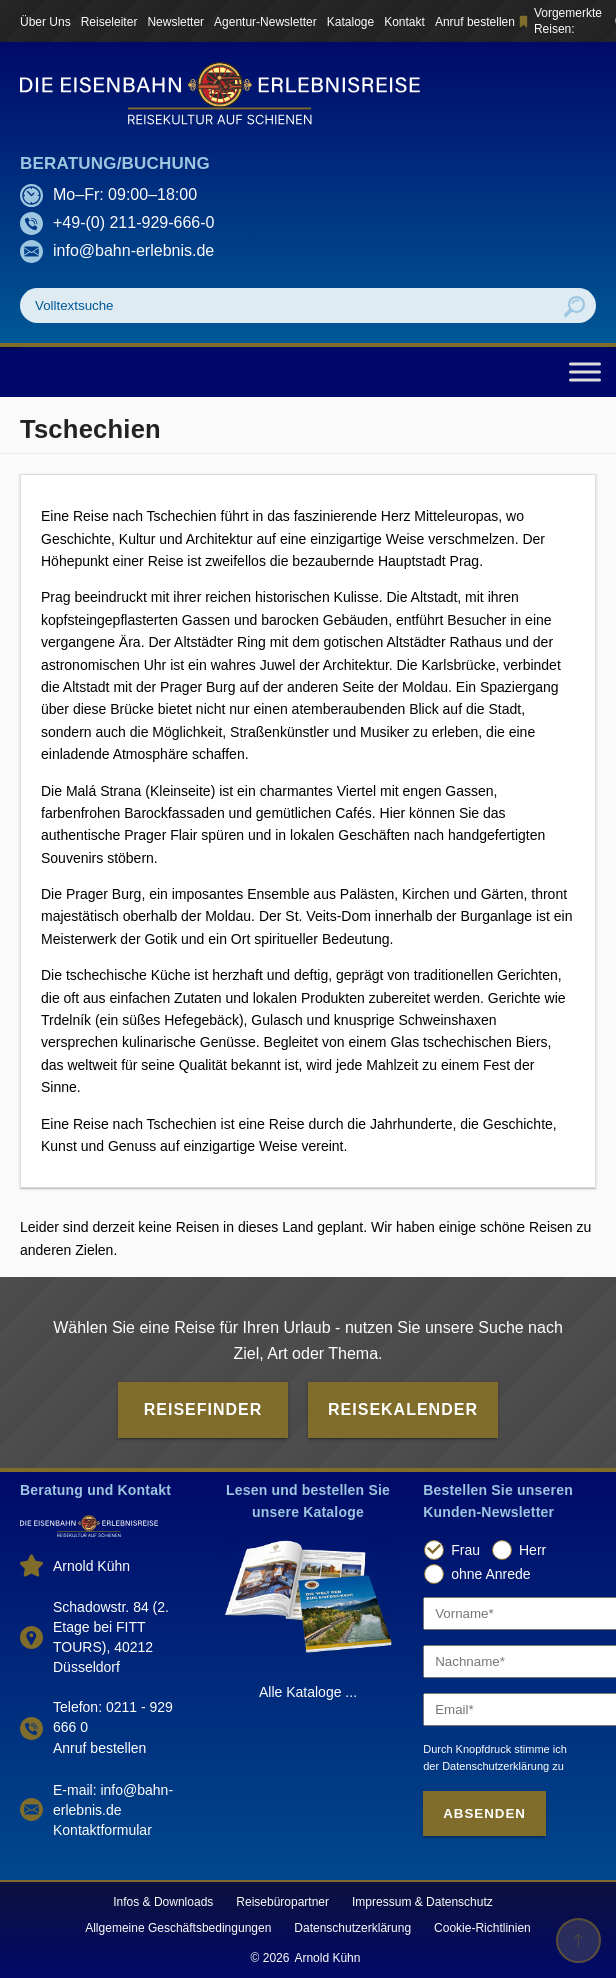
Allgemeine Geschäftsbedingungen (178, 1928)
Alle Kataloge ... (308, 1692)
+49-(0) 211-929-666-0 (133, 222)
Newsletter (175, 22)
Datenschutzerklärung (352, 1928)
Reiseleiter (109, 22)
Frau (465, 1550)
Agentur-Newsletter (265, 22)
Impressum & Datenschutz (422, 1902)
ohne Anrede (490, 1574)
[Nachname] (509, 1661)
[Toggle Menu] (585, 371)
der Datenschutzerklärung (486, 1766)
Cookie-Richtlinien (482, 1928)
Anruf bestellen (475, 22)
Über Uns (45, 22)
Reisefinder (203, 1409)
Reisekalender (403, 1409)
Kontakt (404, 22)
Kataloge (350, 22)
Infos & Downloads (163, 1902)
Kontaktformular (102, 1830)
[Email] (509, 1709)
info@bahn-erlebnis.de (133, 250)
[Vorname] (509, 1613)
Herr (532, 1550)
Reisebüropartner (282, 1902)
